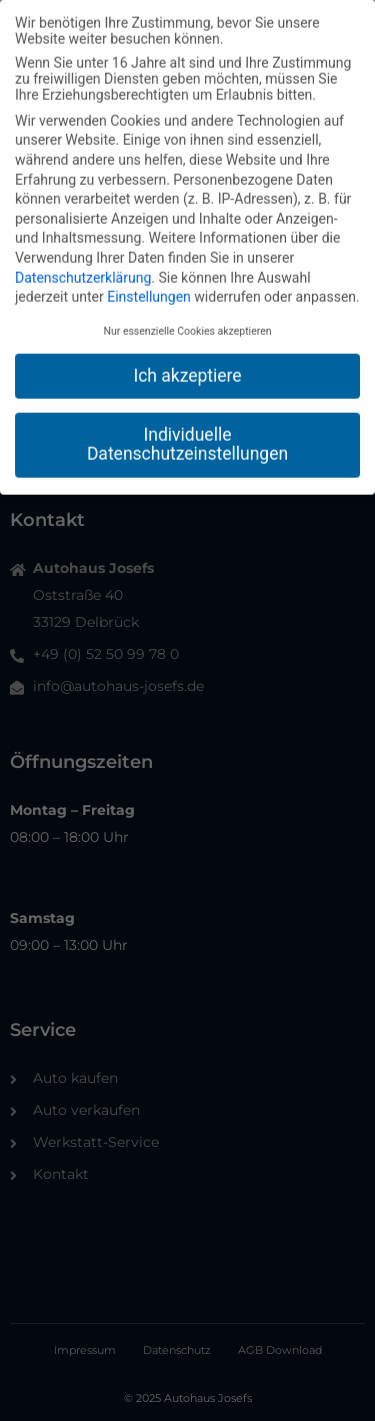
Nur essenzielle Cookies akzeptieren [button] (187, 323)
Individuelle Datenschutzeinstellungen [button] (187, 436)
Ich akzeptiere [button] (187, 368)
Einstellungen (149, 289)
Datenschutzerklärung (83, 269)
